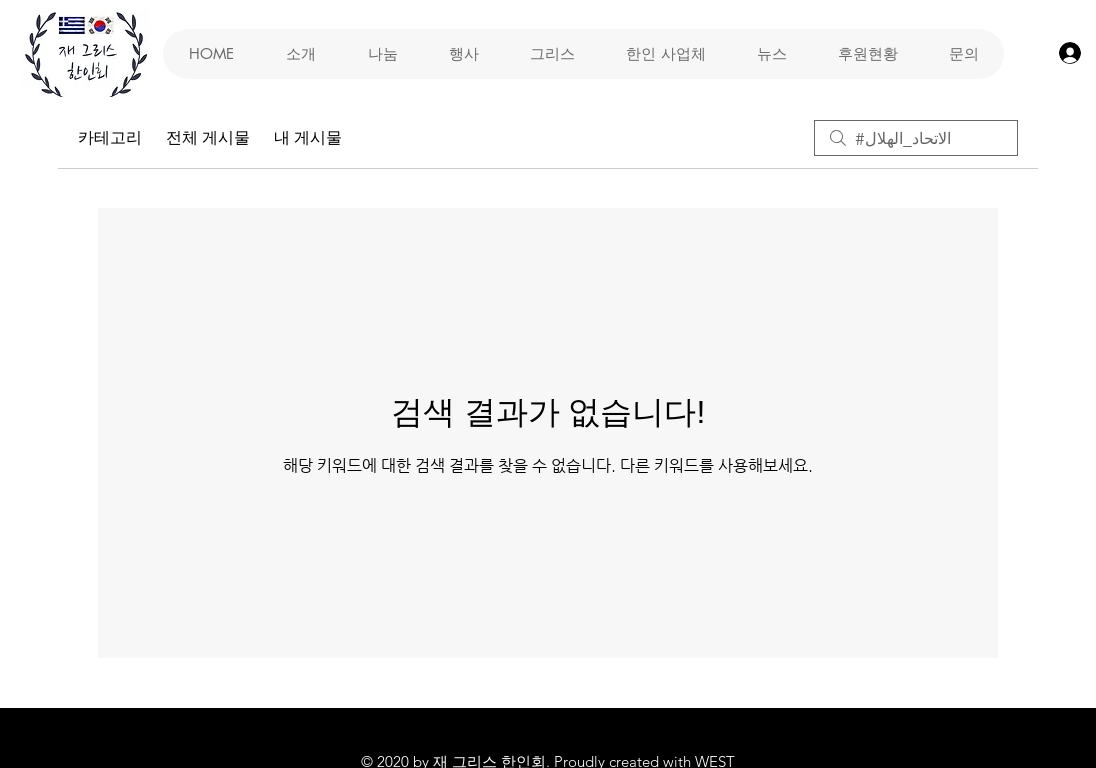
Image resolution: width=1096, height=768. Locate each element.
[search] (916, 138)
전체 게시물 (208, 137)
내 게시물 (308, 137)
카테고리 (110, 137)
